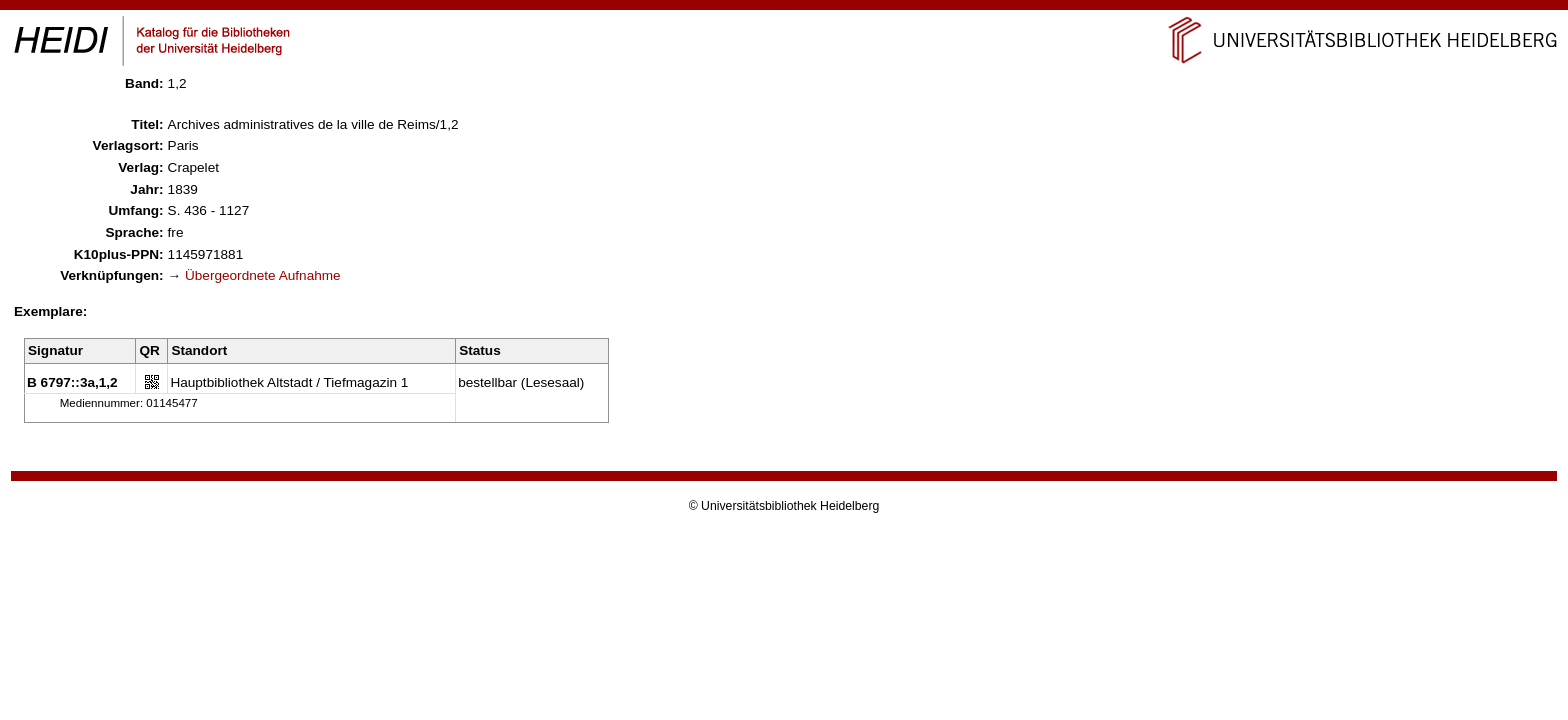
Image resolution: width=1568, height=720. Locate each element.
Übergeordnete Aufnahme (263, 275)
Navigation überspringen (784, 8)
